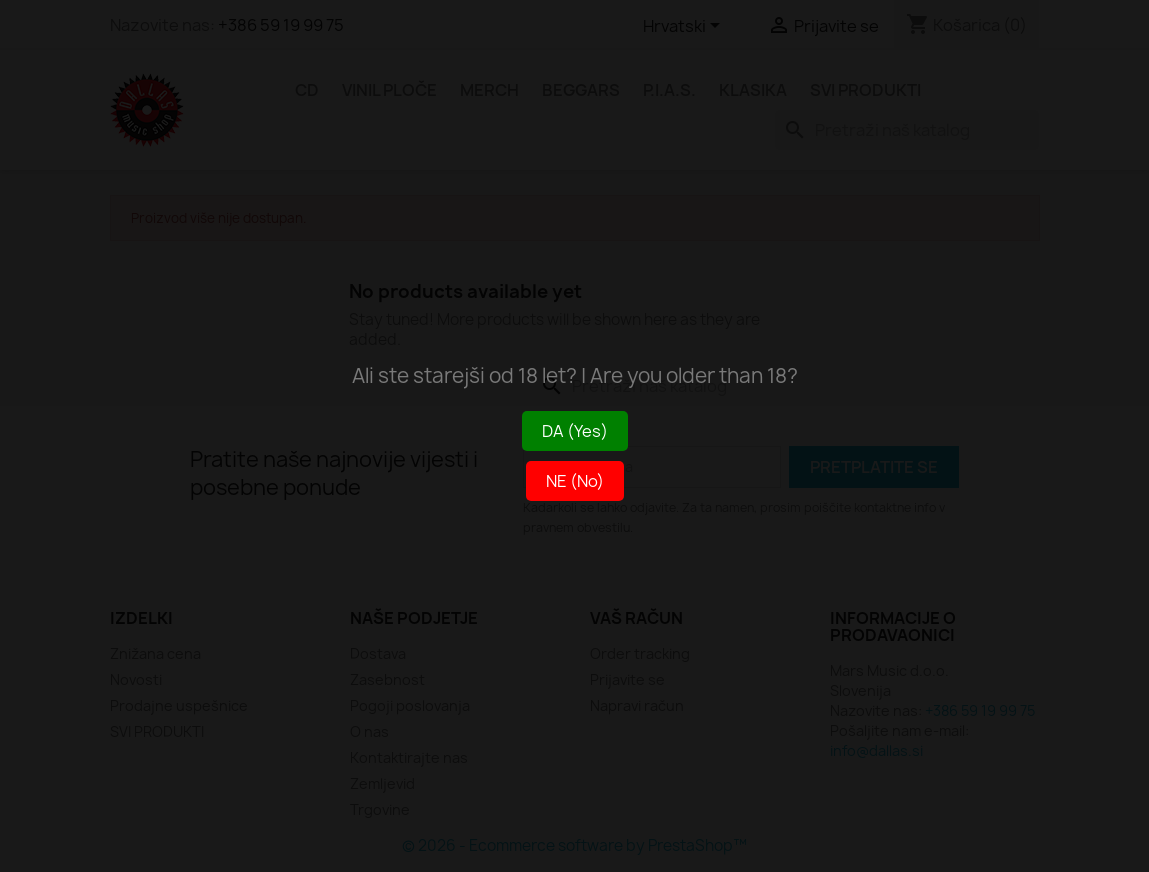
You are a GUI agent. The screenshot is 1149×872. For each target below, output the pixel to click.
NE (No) (575, 481)
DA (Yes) (575, 431)
